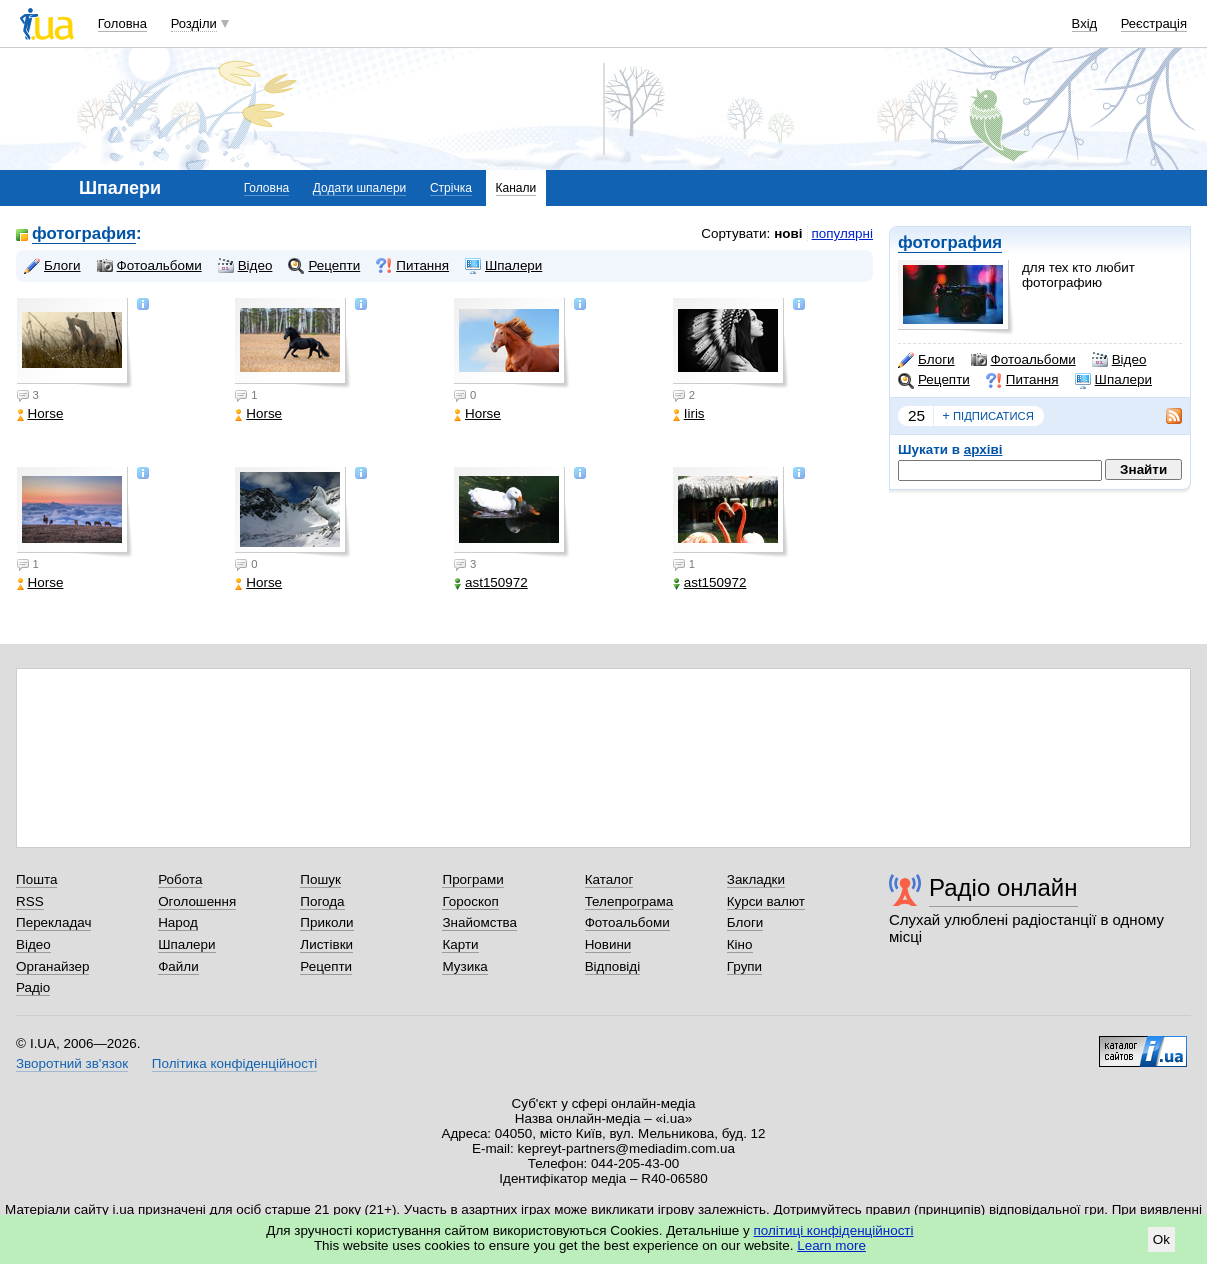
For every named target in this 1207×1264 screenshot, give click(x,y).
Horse (40, 413)
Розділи (194, 23)
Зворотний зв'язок (72, 1063)
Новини (608, 944)
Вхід (1085, 23)
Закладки (756, 879)
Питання (1022, 380)
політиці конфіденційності (834, 1230)
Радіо (33, 987)
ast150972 (491, 582)
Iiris (689, 413)
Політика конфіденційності (234, 1063)
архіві (983, 449)
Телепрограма (629, 901)
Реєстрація (1154, 23)
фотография (950, 242)
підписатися (988, 416)
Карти (460, 944)
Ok (1161, 1239)
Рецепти (934, 380)
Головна (122, 23)
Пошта (36, 879)
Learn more (831, 1245)
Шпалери (1113, 380)
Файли (178, 966)
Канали (516, 188)
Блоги (926, 360)
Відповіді (613, 966)
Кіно (740, 944)
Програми (472, 879)
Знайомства (479, 922)
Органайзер (52, 966)
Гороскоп (470, 901)
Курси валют (766, 901)
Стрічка (451, 188)
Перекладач (53, 922)
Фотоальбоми (1023, 360)
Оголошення (197, 901)
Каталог (609, 879)
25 (916, 415)
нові (788, 233)
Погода (322, 901)
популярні (842, 233)
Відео (1119, 360)
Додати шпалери (359, 188)
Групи (744, 966)
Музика (464, 966)
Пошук (320, 879)
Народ (178, 922)
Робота (180, 879)
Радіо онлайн (1003, 887)
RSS (30, 901)
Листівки (326, 944)
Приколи (326, 922)
